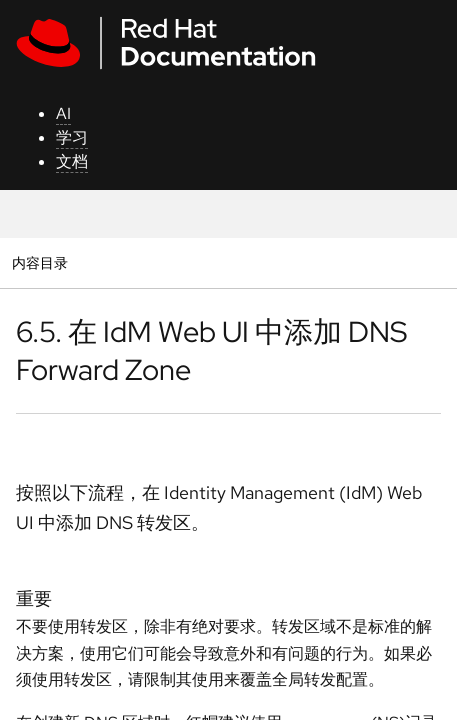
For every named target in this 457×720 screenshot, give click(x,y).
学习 (72, 137)
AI (63, 113)
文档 (72, 161)
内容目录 (39, 262)
